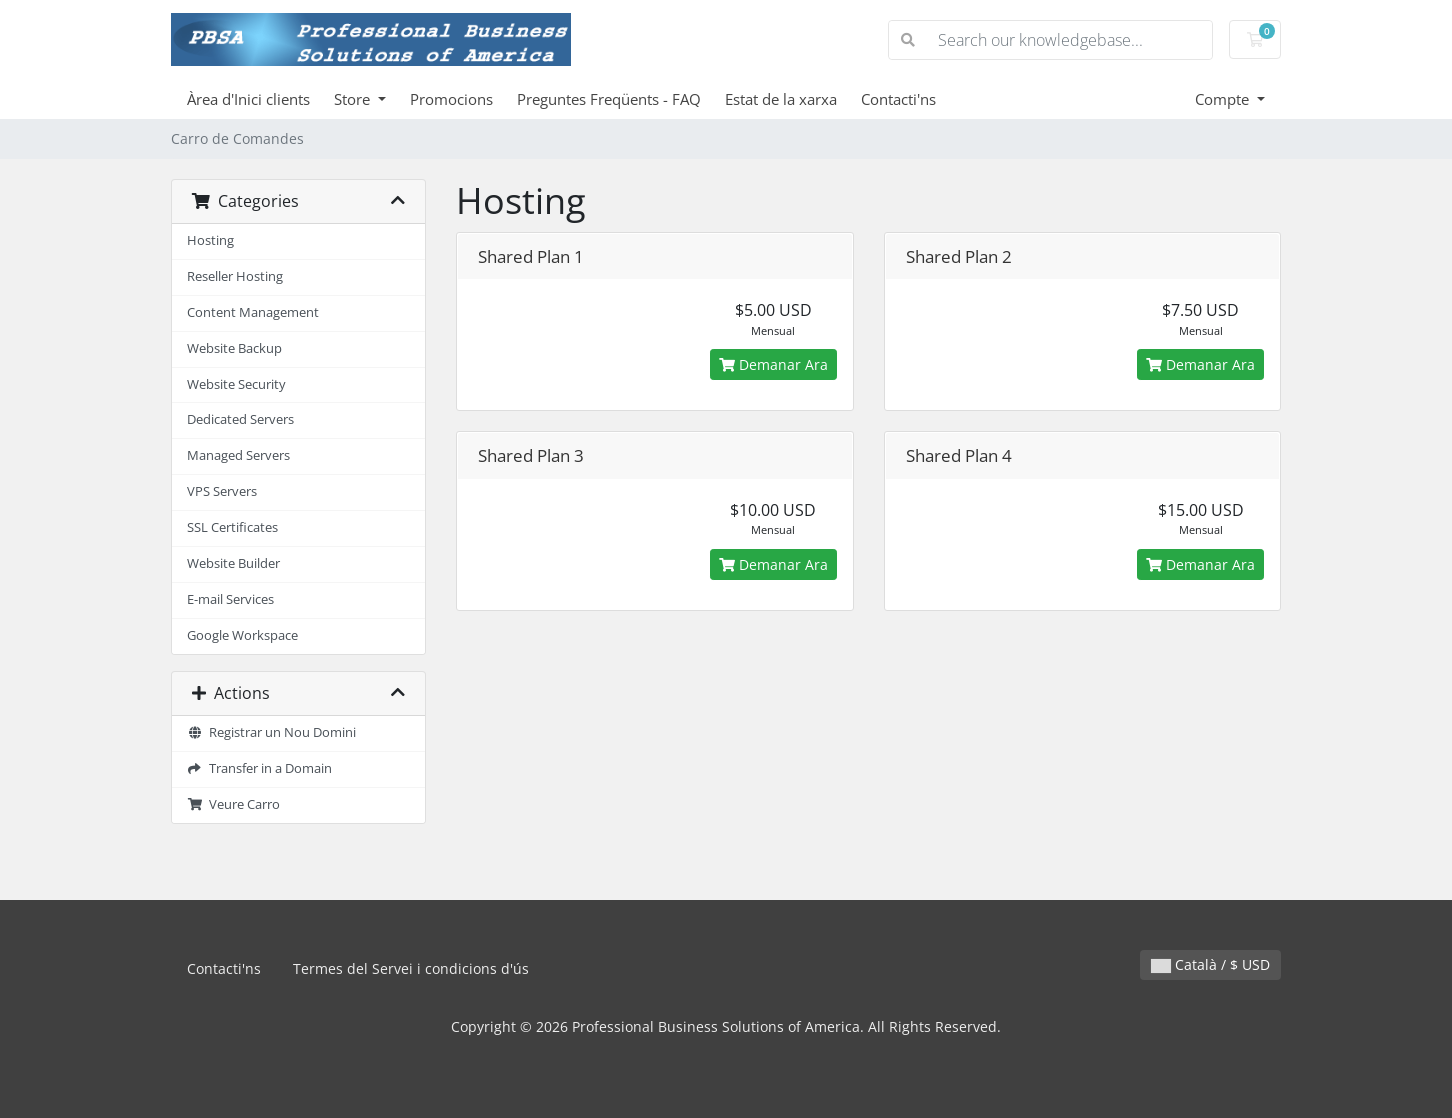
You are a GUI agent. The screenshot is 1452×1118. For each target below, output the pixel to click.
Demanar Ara (773, 364)
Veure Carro (233, 804)
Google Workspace (242, 635)
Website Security (236, 384)
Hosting (210, 240)
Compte (1224, 99)
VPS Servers (222, 491)
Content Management (253, 312)
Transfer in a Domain (259, 768)
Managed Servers (238, 455)
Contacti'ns (898, 99)
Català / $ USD (1210, 964)
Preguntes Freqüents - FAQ (609, 99)
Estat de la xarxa (781, 99)
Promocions (451, 99)
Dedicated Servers (240, 419)
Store (354, 99)
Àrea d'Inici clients (248, 99)
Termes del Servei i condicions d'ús (411, 968)
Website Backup (234, 348)
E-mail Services (230, 599)
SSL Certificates (232, 527)
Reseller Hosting (235, 276)
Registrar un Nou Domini (271, 732)
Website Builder (233, 563)
